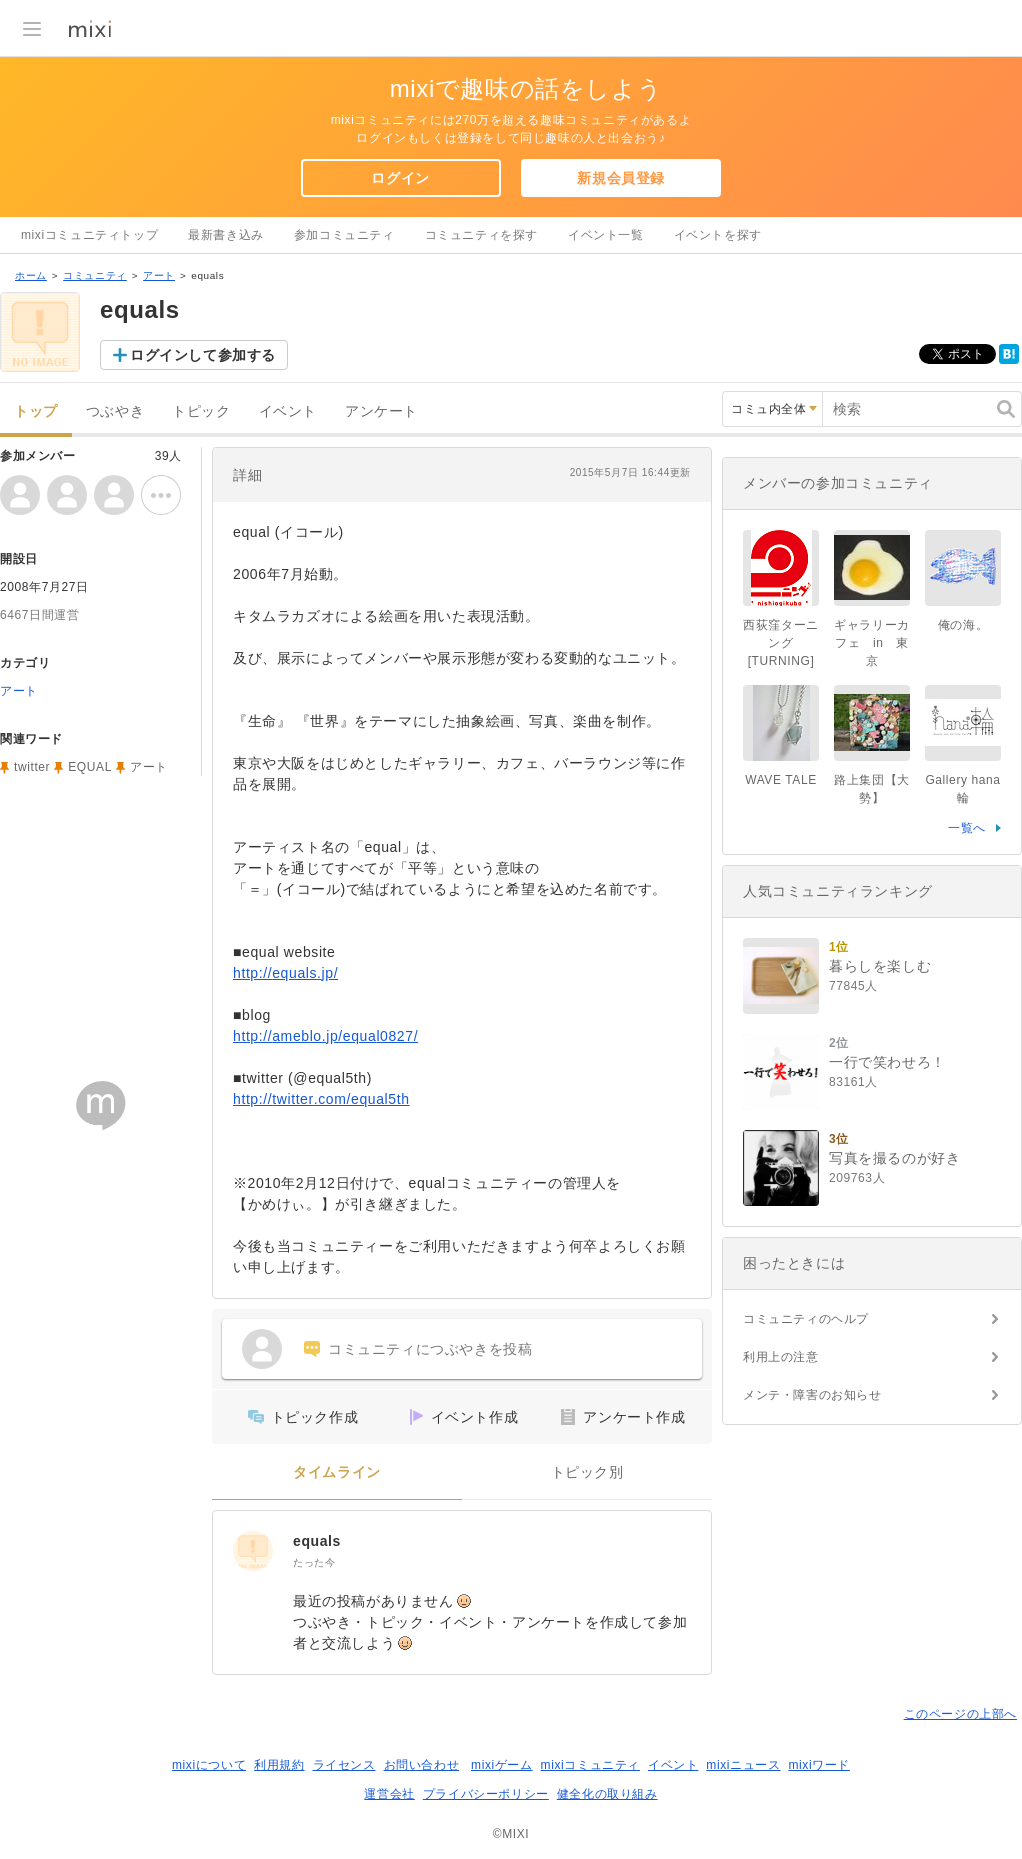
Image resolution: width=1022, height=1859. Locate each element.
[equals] (253, 1551)
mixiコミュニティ (590, 1765)
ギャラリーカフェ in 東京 (872, 643)
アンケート (381, 411)
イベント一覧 (606, 235)
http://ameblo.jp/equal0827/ (325, 1036)
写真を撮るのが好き (894, 1158)
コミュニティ (95, 275)
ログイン (400, 178)
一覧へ (967, 828)
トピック (201, 411)
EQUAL (90, 767)
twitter (32, 767)
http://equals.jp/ (285, 973)
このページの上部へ (960, 1714)
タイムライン (337, 1472)
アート (159, 275)
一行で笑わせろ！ (887, 1062)
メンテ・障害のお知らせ (812, 1395)
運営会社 (389, 1794)
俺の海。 (963, 625)
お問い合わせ (422, 1765)
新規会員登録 (621, 178)
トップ (36, 411)
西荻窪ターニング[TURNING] (781, 643)
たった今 (314, 1562)
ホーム (31, 275)
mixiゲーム (502, 1765)
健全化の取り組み (607, 1794)
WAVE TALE (781, 780)
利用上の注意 (781, 1357)
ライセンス (344, 1765)
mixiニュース (743, 1765)
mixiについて (209, 1765)
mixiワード (819, 1765)
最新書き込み (226, 235)
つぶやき (115, 411)
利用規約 (279, 1765)
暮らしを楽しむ (880, 966)
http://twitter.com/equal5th (321, 1099)
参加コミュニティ (344, 235)
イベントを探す (718, 235)
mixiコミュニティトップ (89, 235)
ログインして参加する (203, 355)
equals (317, 1541)
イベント (288, 411)
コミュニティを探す (481, 235)
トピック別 (587, 1472)
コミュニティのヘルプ (806, 1319)
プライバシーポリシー (486, 1794)
